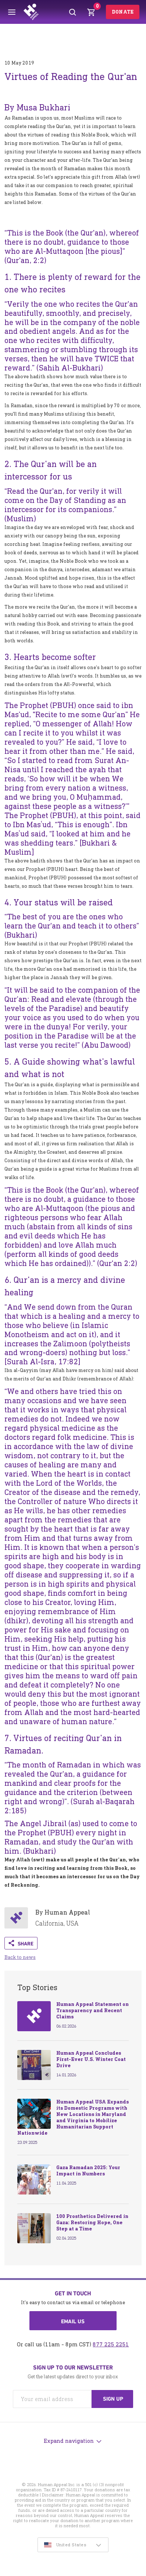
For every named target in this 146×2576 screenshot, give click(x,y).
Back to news (20, 1957)
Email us (73, 2321)
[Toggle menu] (12, 12)
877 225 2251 (111, 2344)
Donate (122, 12)
